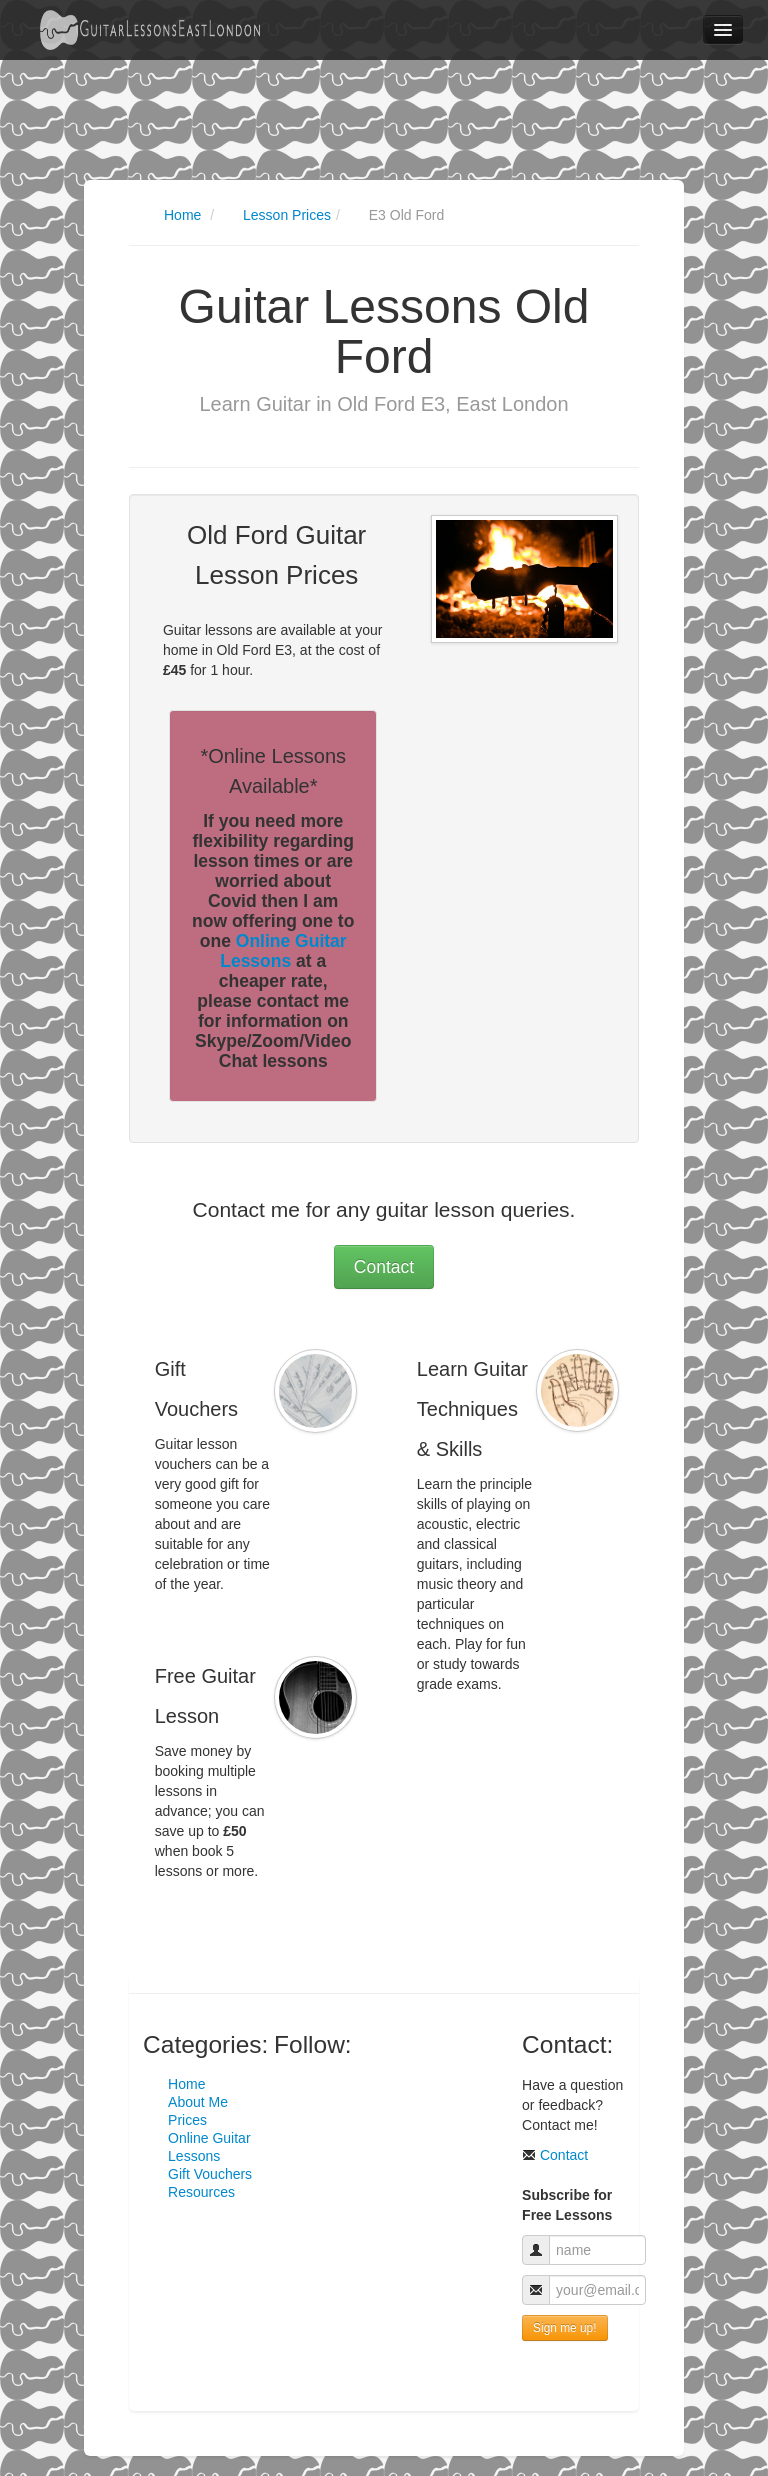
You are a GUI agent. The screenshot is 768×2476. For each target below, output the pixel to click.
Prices (187, 2120)
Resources (201, 2192)
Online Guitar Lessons (283, 951)
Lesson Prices (287, 215)
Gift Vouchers (210, 2174)
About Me (198, 2102)
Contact (384, 1267)
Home (182, 215)
